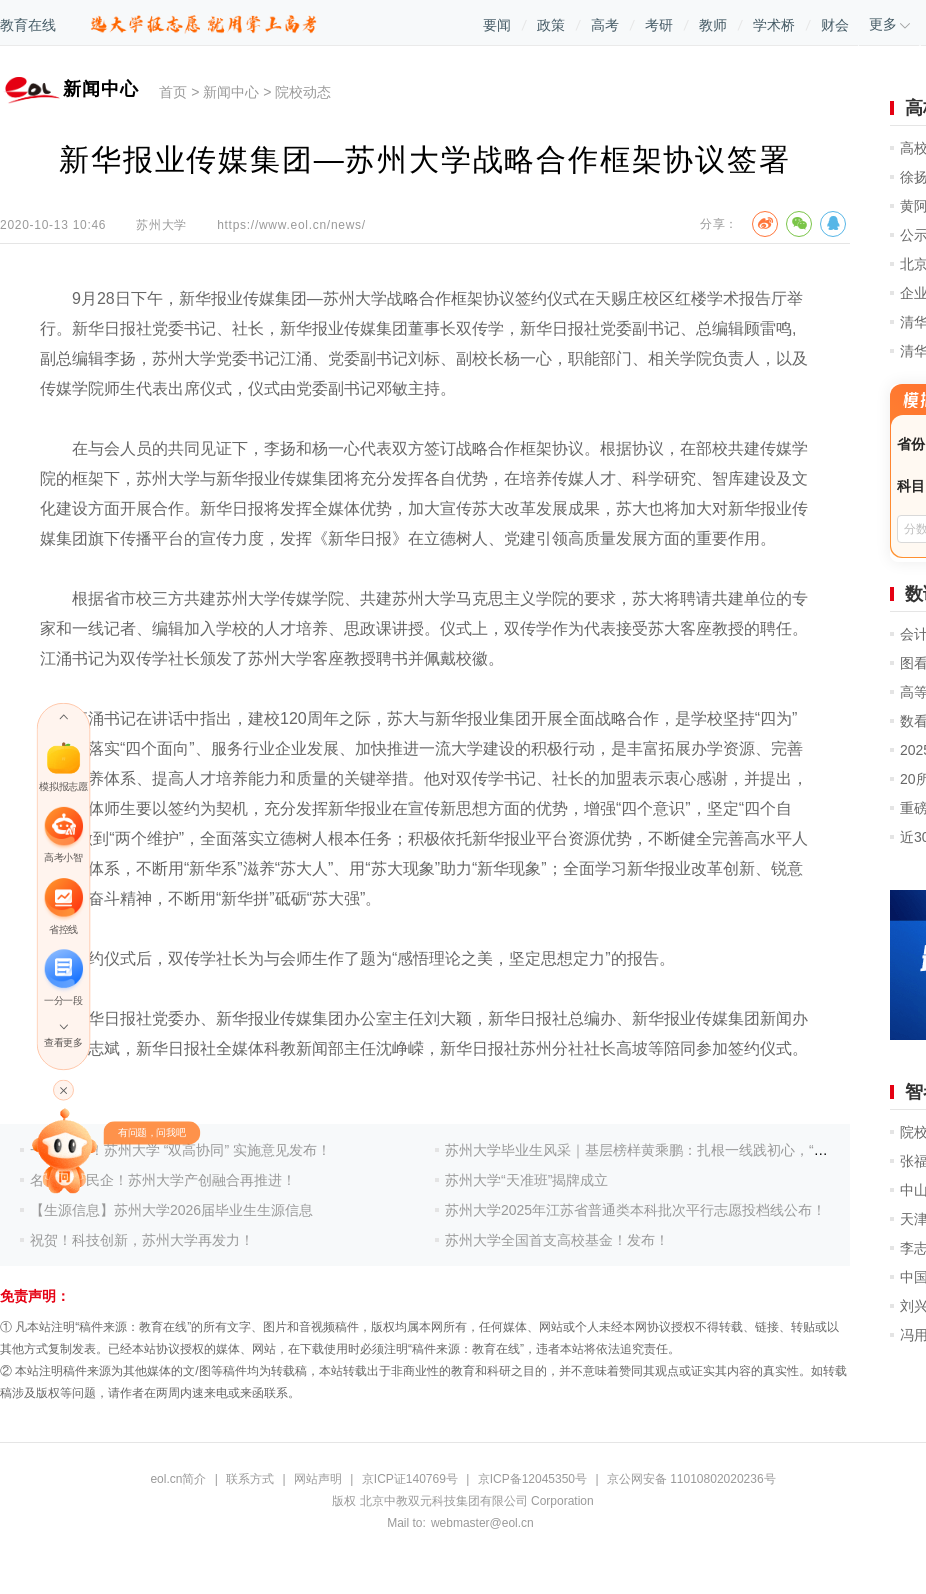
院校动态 (303, 92)
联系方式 (250, 1479)
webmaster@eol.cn (482, 1523)
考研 (659, 25)
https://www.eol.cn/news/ (291, 225)
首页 (173, 92)
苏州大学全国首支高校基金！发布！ (557, 1240)
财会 (835, 25)
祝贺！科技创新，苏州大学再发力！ (142, 1240)
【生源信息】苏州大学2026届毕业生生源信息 (171, 1210)
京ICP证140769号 (410, 1479)
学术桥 (774, 25)
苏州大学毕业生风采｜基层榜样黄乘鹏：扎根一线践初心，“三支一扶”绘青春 (680, 1150)
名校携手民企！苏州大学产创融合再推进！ (163, 1180)
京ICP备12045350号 (532, 1479)
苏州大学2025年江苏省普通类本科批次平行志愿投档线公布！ (635, 1210)
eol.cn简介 (178, 1479)
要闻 (497, 25)
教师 (713, 25)
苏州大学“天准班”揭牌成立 (526, 1180)
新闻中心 (231, 92)
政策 (551, 25)
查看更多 (63, 1042)
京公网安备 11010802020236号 (691, 1479)
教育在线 (28, 25)
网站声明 (318, 1479)
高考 (605, 25)
